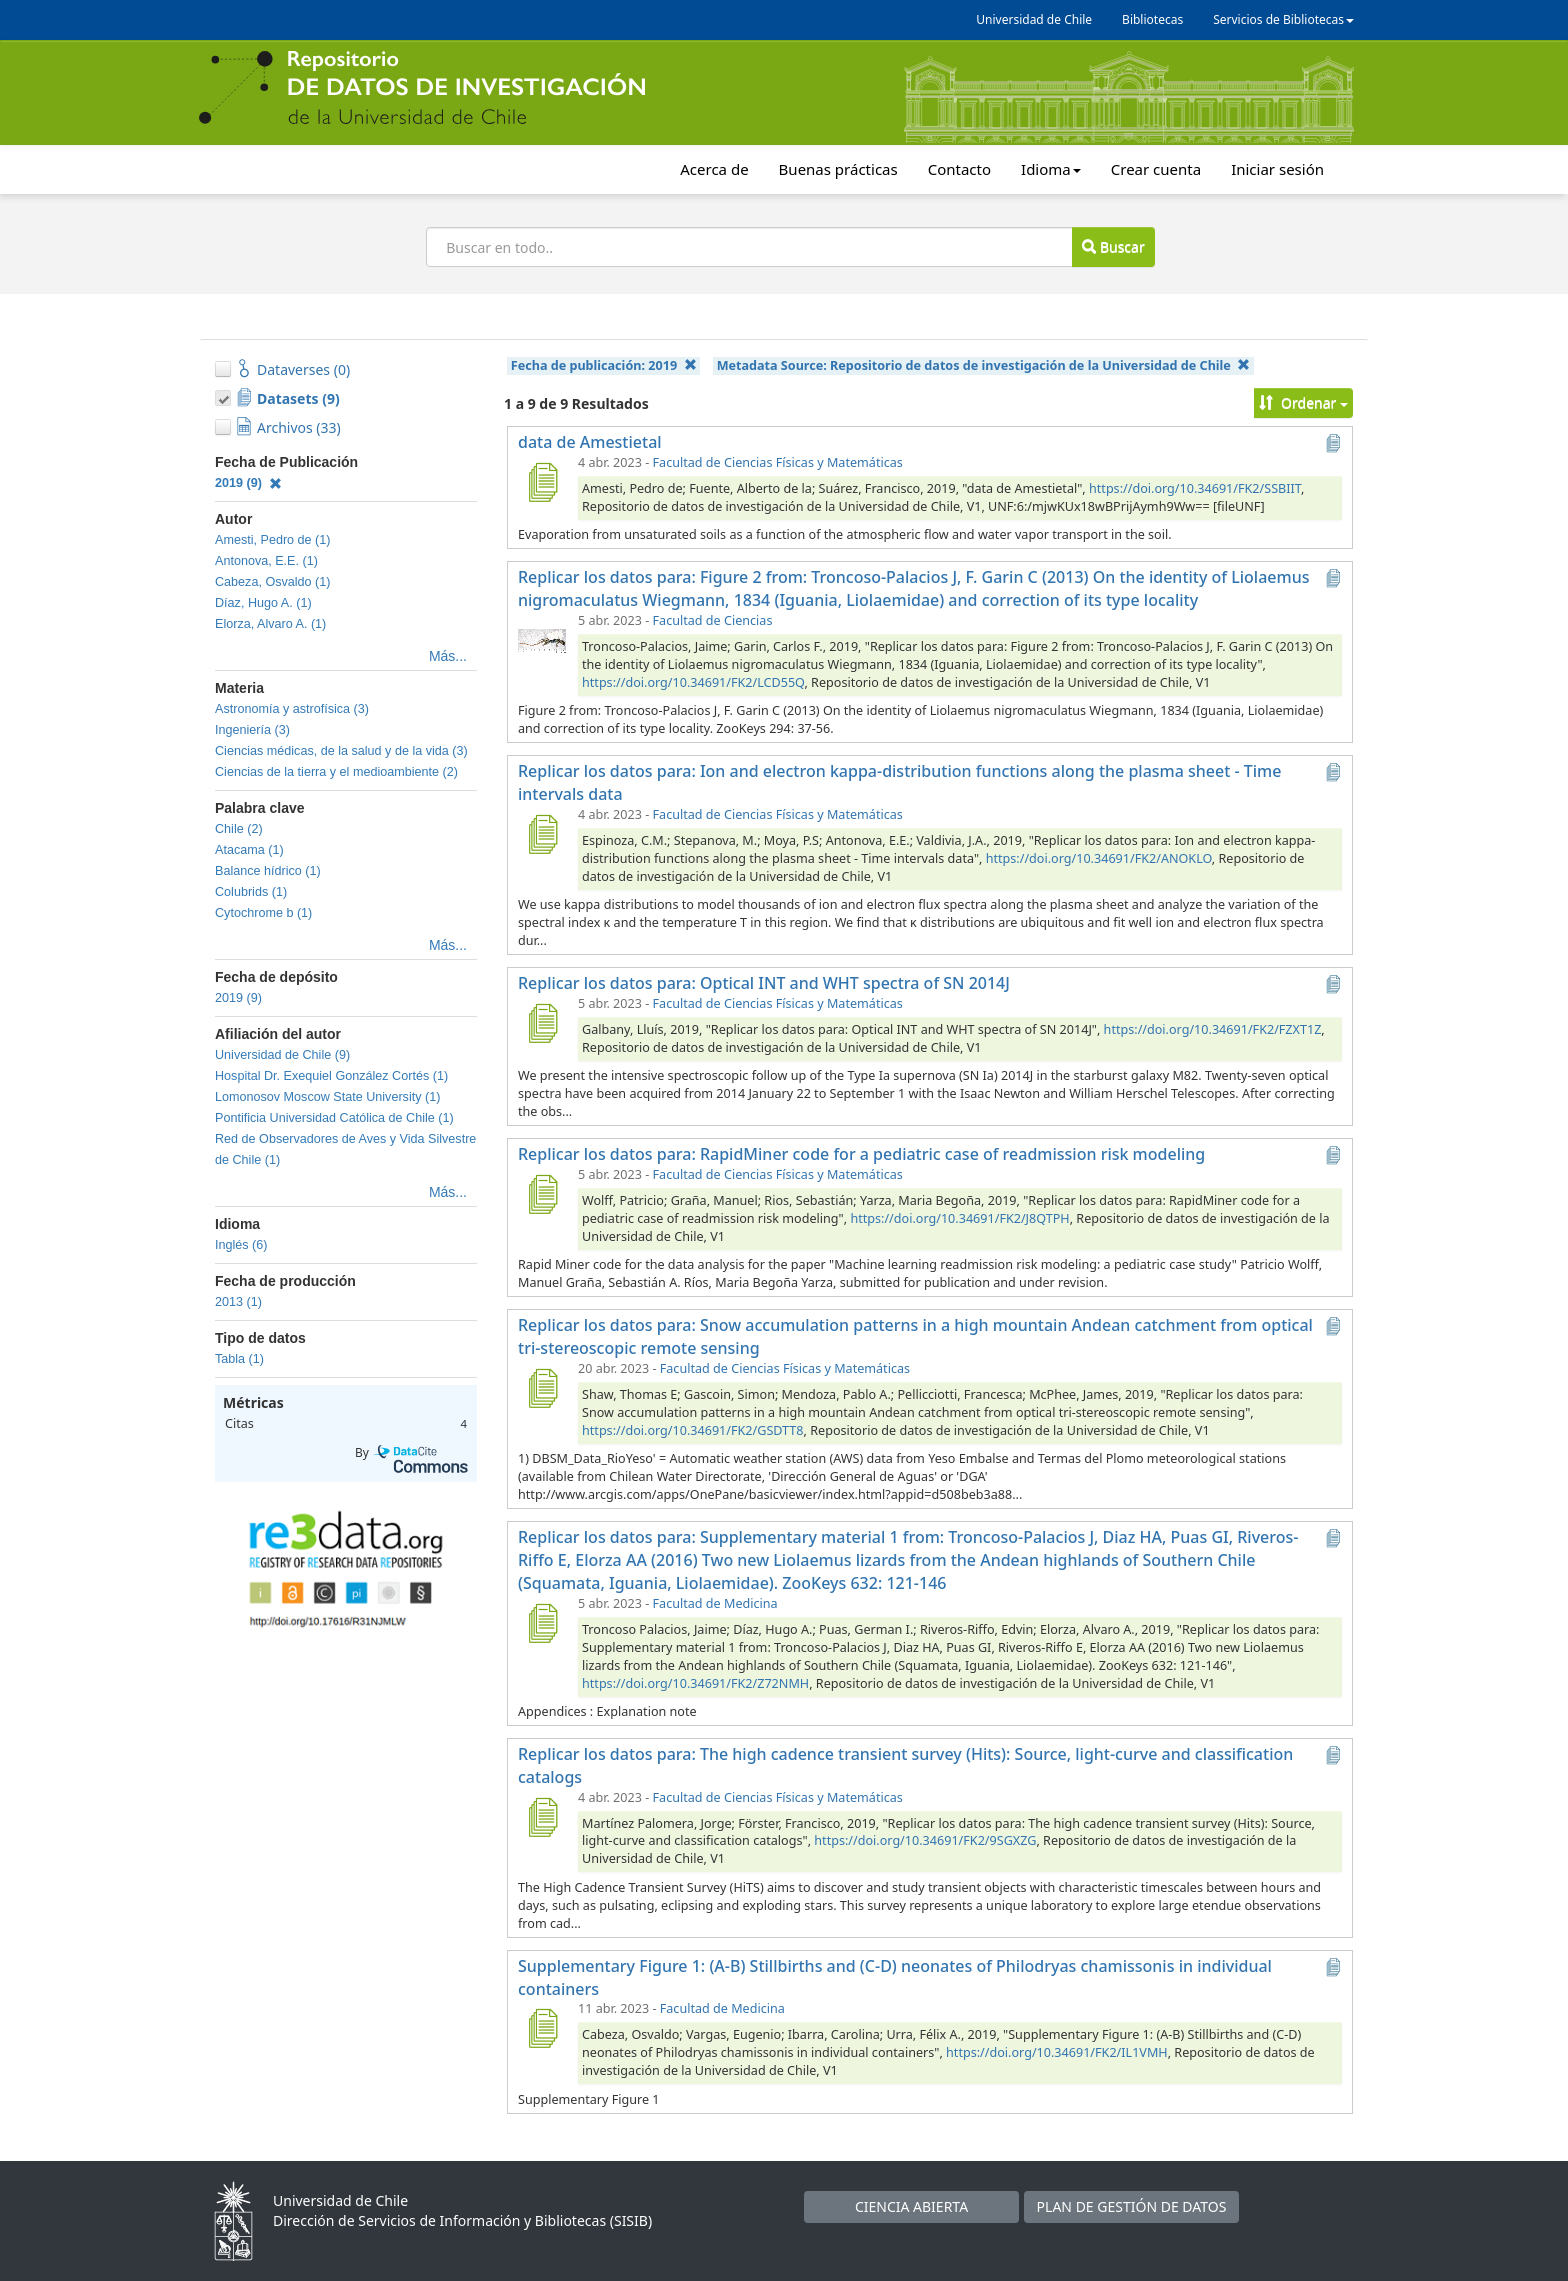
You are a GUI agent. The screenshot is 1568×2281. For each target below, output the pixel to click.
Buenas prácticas (838, 169)
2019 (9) (248, 483)
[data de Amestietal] (542, 482)
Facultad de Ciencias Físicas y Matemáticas (778, 462)
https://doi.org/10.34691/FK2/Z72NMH (695, 1683)
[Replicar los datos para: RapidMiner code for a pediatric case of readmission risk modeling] (542, 1194)
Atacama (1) (249, 850)
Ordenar (1303, 402)
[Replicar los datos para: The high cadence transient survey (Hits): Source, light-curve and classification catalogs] (542, 1817)
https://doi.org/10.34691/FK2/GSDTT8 (693, 1430)
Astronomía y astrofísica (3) (292, 709)
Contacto (959, 169)
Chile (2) (239, 829)
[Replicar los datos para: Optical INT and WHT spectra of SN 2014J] (542, 1023)
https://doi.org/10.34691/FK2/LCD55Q (693, 682)
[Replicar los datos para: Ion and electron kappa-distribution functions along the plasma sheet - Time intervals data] (542, 834)
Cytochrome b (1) (263, 913)
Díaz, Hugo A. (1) (263, 603)
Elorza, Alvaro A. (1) (270, 624)
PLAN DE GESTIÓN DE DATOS (1132, 2206)
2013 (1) (238, 1302)
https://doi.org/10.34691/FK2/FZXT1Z (1213, 1029)
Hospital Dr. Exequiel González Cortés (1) (331, 1076)
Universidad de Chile (1034, 19)
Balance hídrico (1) (268, 871)
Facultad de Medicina (715, 1603)
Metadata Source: (984, 365)
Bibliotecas (1152, 19)
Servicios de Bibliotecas (1283, 19)
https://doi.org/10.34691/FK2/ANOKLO (1099, 858)
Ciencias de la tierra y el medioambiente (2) (336, 772)
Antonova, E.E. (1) (266, 561)
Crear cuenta (1156, 169)
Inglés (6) (241, 1245)
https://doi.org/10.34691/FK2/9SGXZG (925, 1840)
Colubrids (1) (251, 892)
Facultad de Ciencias (713, 620)
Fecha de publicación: (604, 365)
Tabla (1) (239, 1359)
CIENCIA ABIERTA (911, 2206)
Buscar (1113, 246)
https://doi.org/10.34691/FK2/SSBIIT (1195, 488)
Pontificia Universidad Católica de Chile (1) (334, 1118)
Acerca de (714, 169)
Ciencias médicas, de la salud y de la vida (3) (341, 751)
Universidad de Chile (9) (282, 1055)
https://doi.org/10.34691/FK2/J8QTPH (959, 1218)
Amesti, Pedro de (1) (273, 540)
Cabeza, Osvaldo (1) (273, 582)
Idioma (1051, 169)
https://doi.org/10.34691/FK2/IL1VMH (1057, 2052)
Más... (448, 656)
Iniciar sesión (1277, 169)
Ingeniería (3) (252, 730)
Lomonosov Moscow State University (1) (327, 1097)
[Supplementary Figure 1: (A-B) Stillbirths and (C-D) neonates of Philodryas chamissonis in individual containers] (542, 2028)
